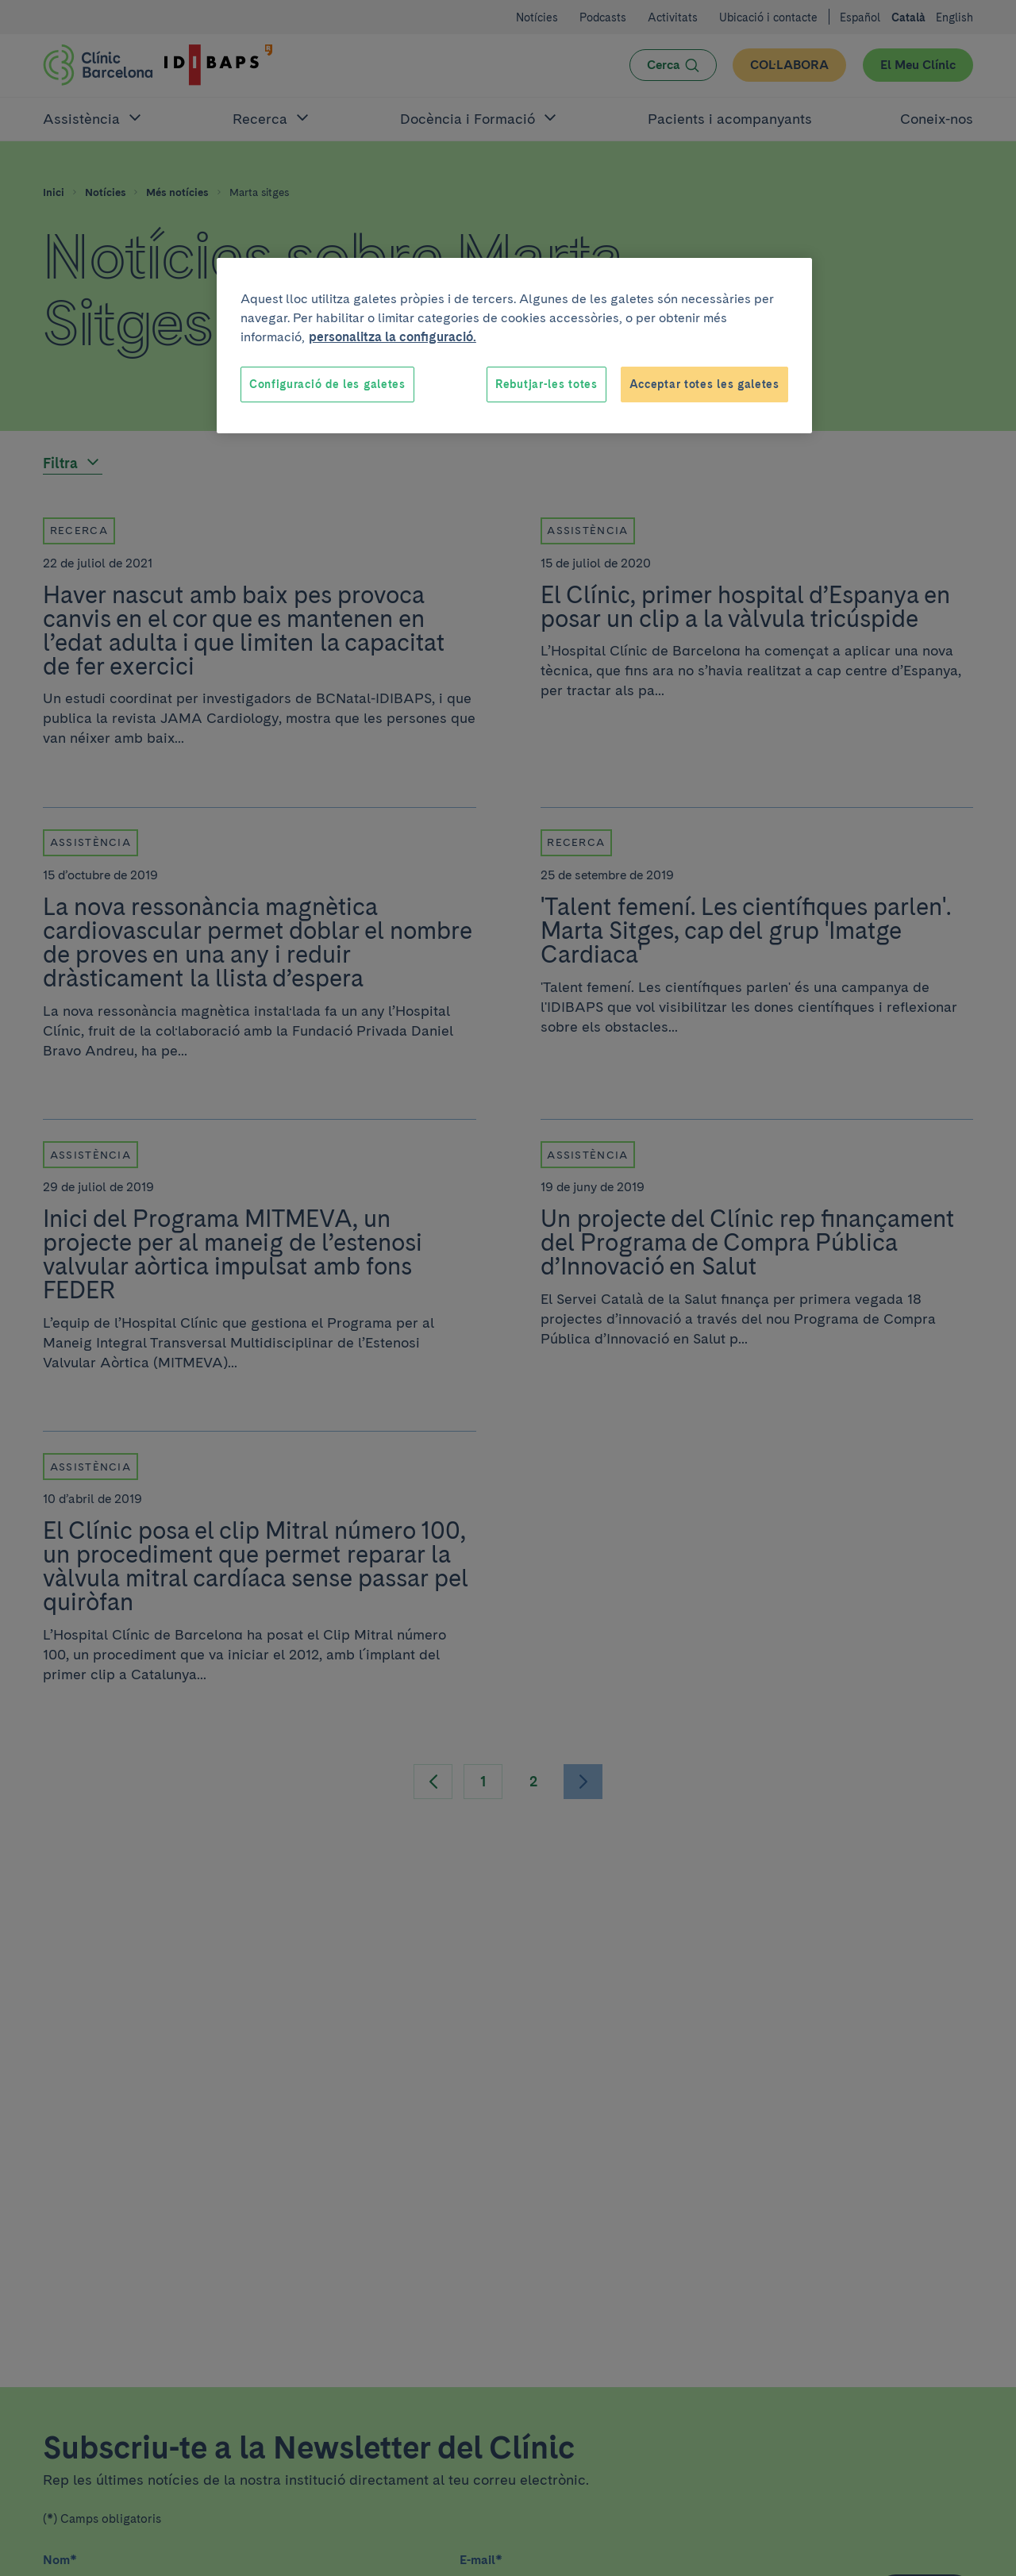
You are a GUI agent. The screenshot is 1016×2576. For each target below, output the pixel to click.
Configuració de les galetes (327, 384)
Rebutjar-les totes (546, 384)
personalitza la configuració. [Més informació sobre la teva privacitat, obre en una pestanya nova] (392, 336)
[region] (514, 346)
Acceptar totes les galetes (704, 384)
